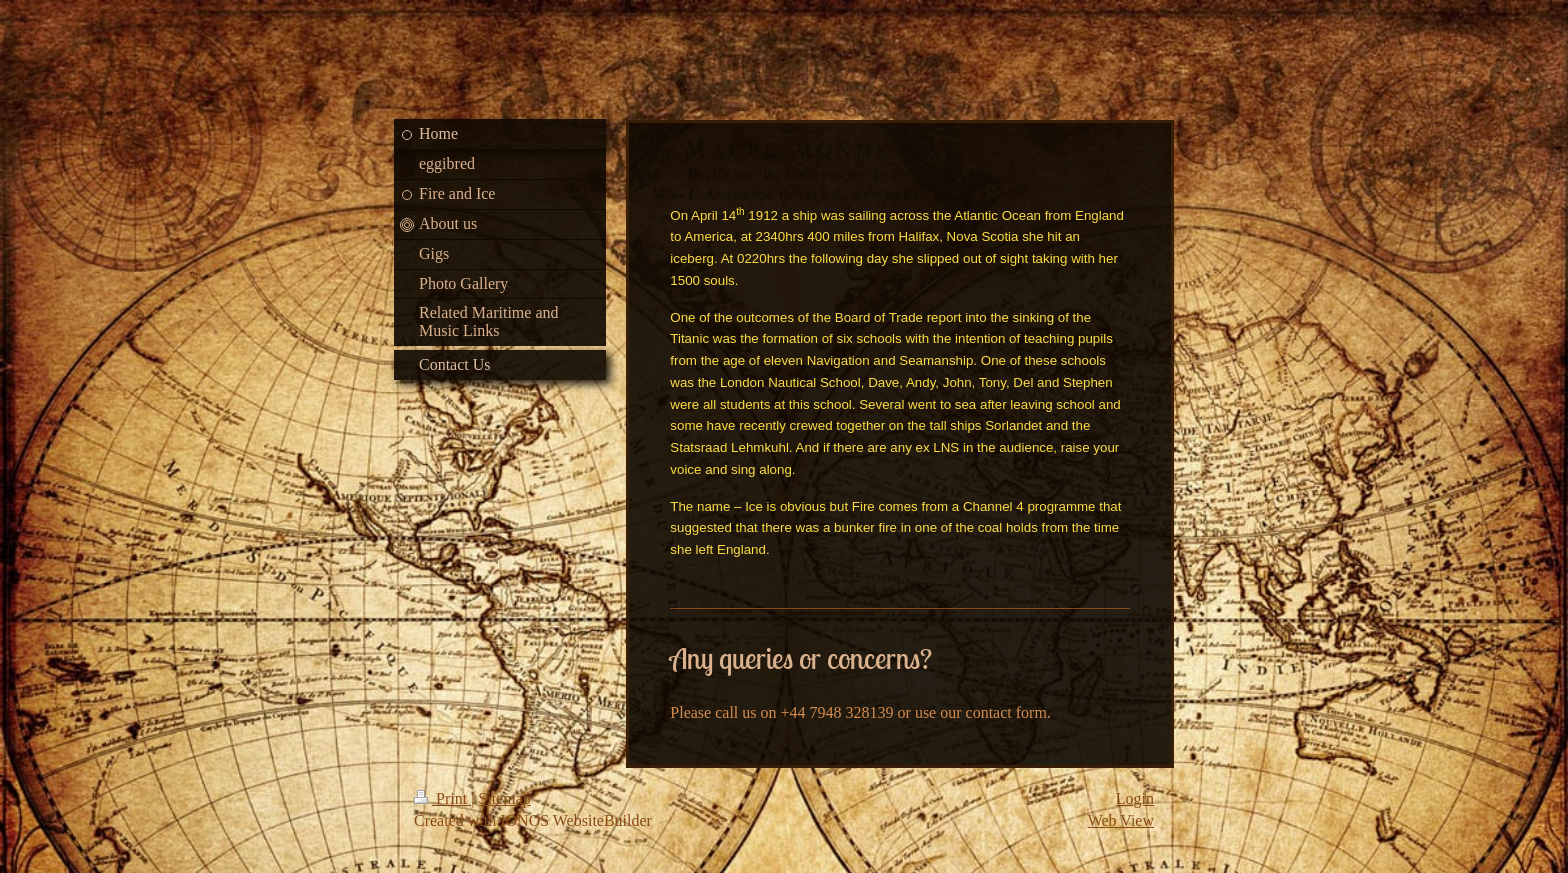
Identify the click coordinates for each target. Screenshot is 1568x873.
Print (442, 798)
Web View (1121, 820)
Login (1135, 798)
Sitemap (504, 798)
